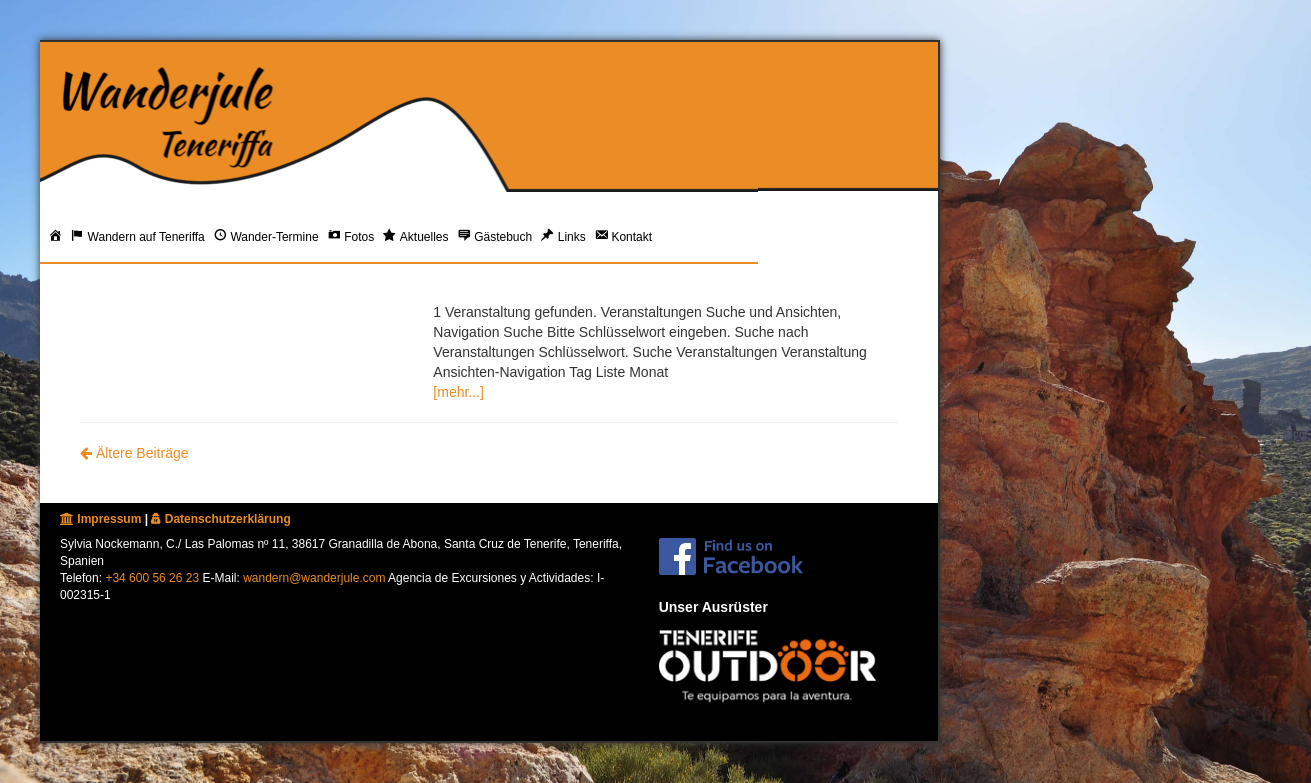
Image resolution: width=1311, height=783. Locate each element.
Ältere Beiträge (134, 453)
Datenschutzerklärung (220, 519)
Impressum (100, 519)
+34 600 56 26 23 (152, 578)
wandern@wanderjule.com (314, 578)
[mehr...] (458, 392)
